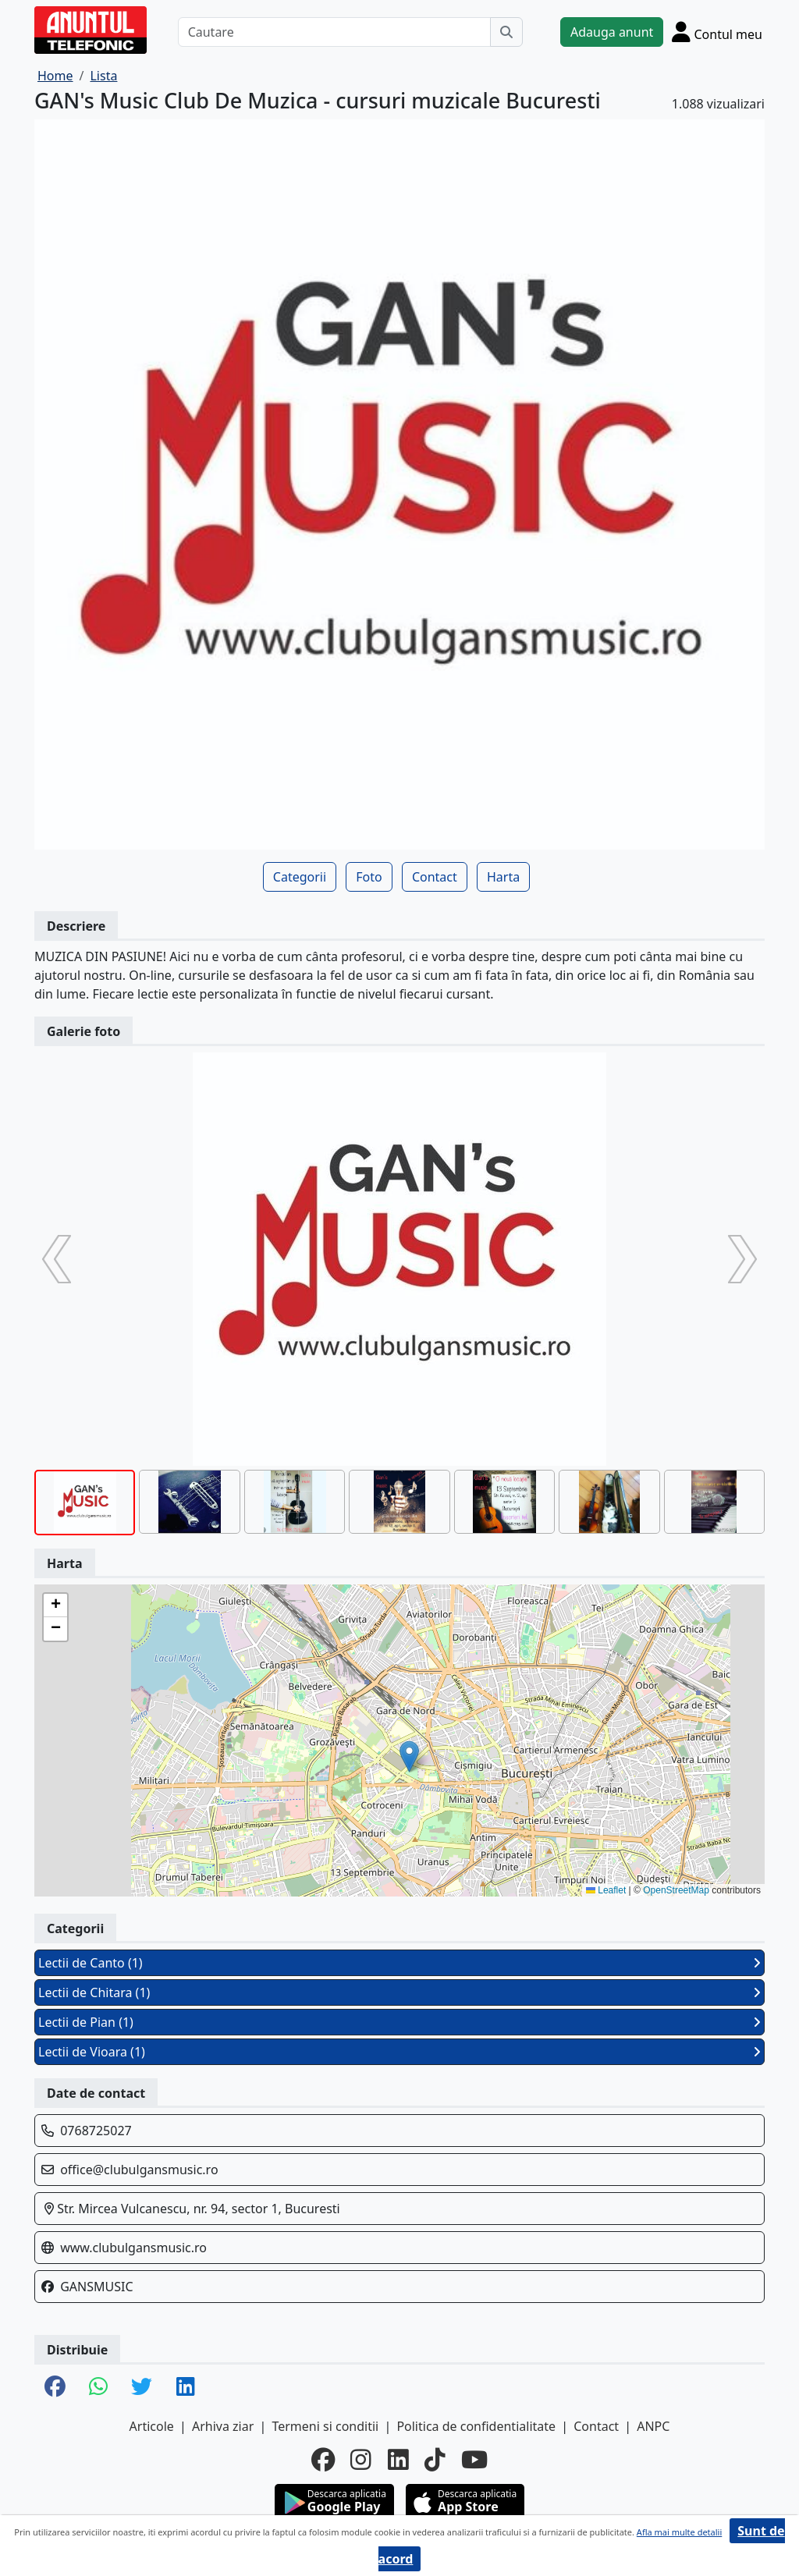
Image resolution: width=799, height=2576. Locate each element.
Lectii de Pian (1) (399, 2022)
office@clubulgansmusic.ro (139, 2169)
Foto (369, 876)
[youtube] (474, 2460)
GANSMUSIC (96, 2286)
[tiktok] (435, 2460)
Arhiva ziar (223, 2426)
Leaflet (606, 1890)
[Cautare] (334, 32)
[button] (409, 1756)
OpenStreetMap (676, 1890)
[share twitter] (141, 2387)
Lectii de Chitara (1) (399, 1992)
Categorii (299, 876)
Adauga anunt (611, 32)
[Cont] (717, 31)
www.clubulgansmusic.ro (133, 2247)
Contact (434, 876)
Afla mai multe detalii (679, 2532)
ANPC (653, 2426)
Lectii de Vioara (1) (399, 2051)
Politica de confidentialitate (476, 2426)
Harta (503, 876)
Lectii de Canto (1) (399, 1962)
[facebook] (323, 2460)
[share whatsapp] (98, 2387)
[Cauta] (506, 32)
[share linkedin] (185, 2387)
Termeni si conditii (325, 2426)
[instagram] (360, 2460)
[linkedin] (398, 2460)
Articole (152, 2426)
